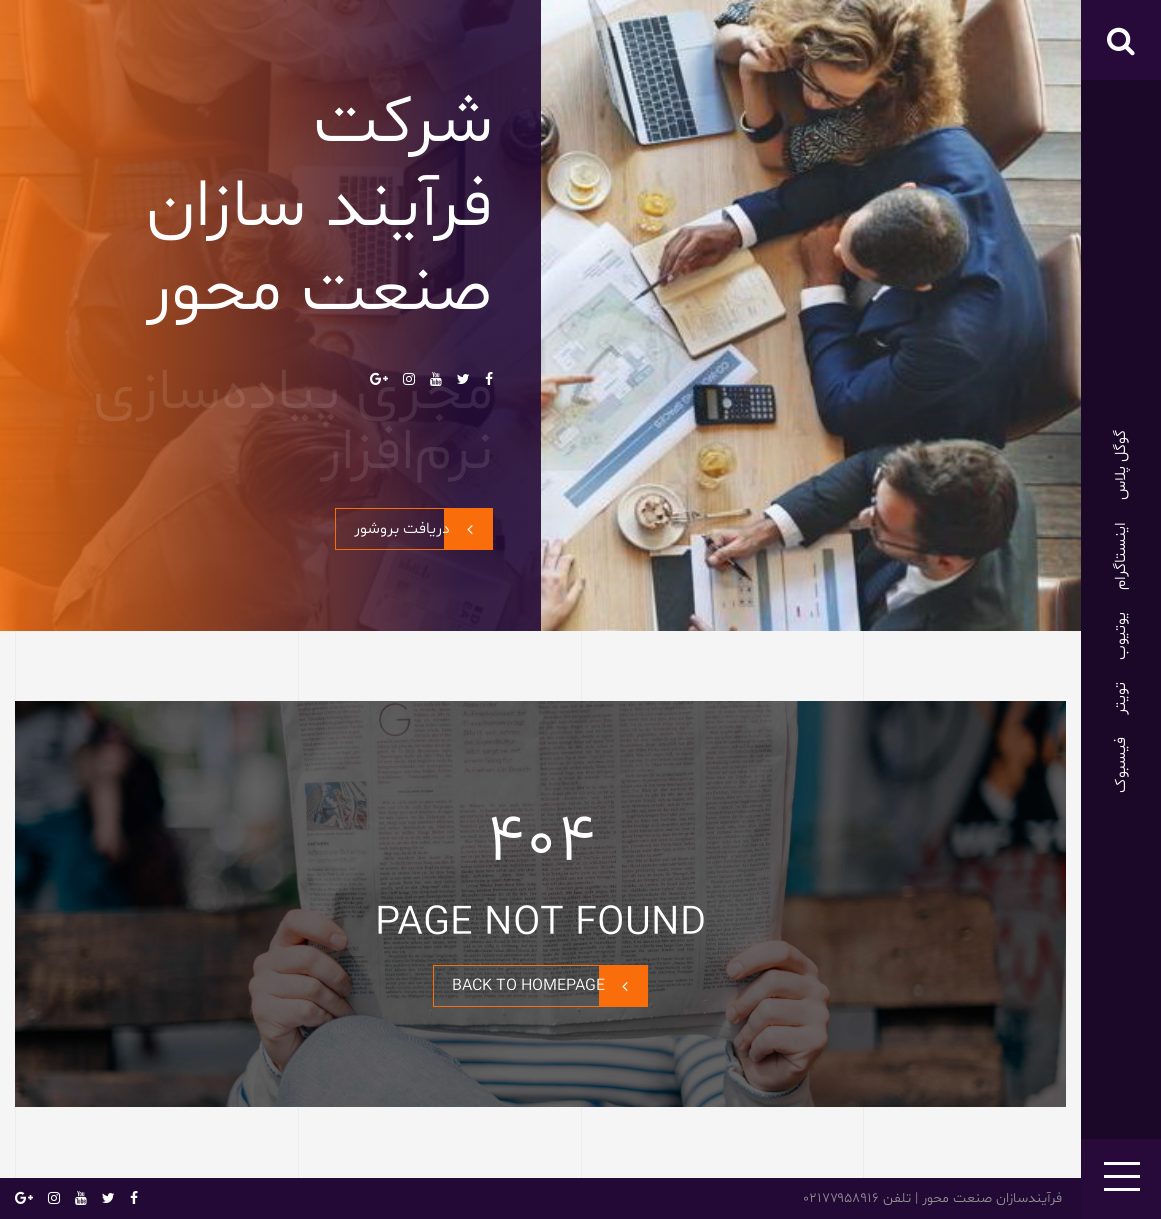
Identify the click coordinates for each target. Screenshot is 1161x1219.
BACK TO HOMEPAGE (549, 986)
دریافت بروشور (423, 529)
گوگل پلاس (1121, 465)
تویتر (1121, 698)
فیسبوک (1121, 765)
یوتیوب (1121, 636)
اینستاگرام (1121, 556)
